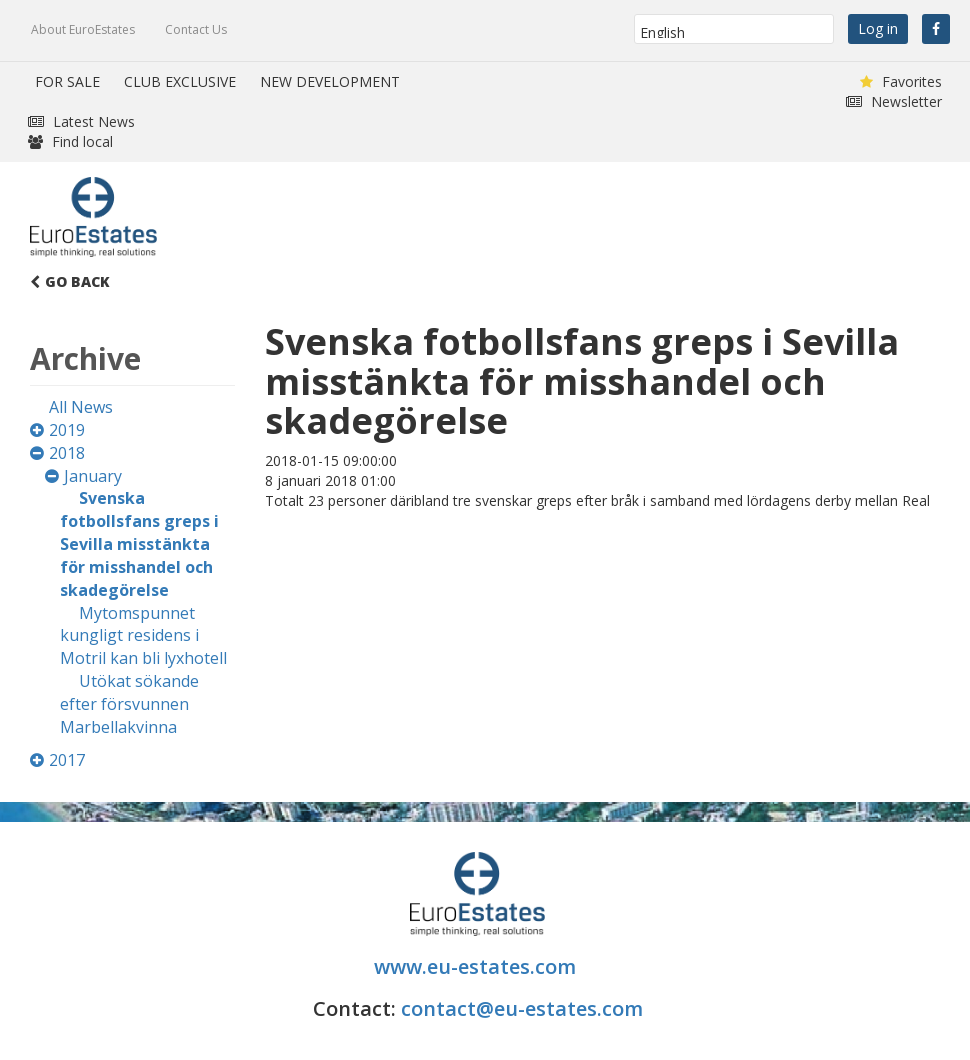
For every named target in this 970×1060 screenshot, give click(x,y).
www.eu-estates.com (477, 966)
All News (81, 407)
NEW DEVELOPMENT (330, 81)
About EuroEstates (83, 29)
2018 (67, 453)
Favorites (901, 81)
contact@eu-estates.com (522, 1008)
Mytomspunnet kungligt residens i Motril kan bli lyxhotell (143, 636)
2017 (67, 760)
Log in (878, 28)
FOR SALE (67, 81)
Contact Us (196, 29)
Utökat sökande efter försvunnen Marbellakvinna (129, 704)
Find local (70, 141)
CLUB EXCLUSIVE (180, 81)
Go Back (70, 281)
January (93, 476)
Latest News (81, 121)
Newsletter (894, 101)
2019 (67, 430)
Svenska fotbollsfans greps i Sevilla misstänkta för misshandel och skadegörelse (139, 543)
